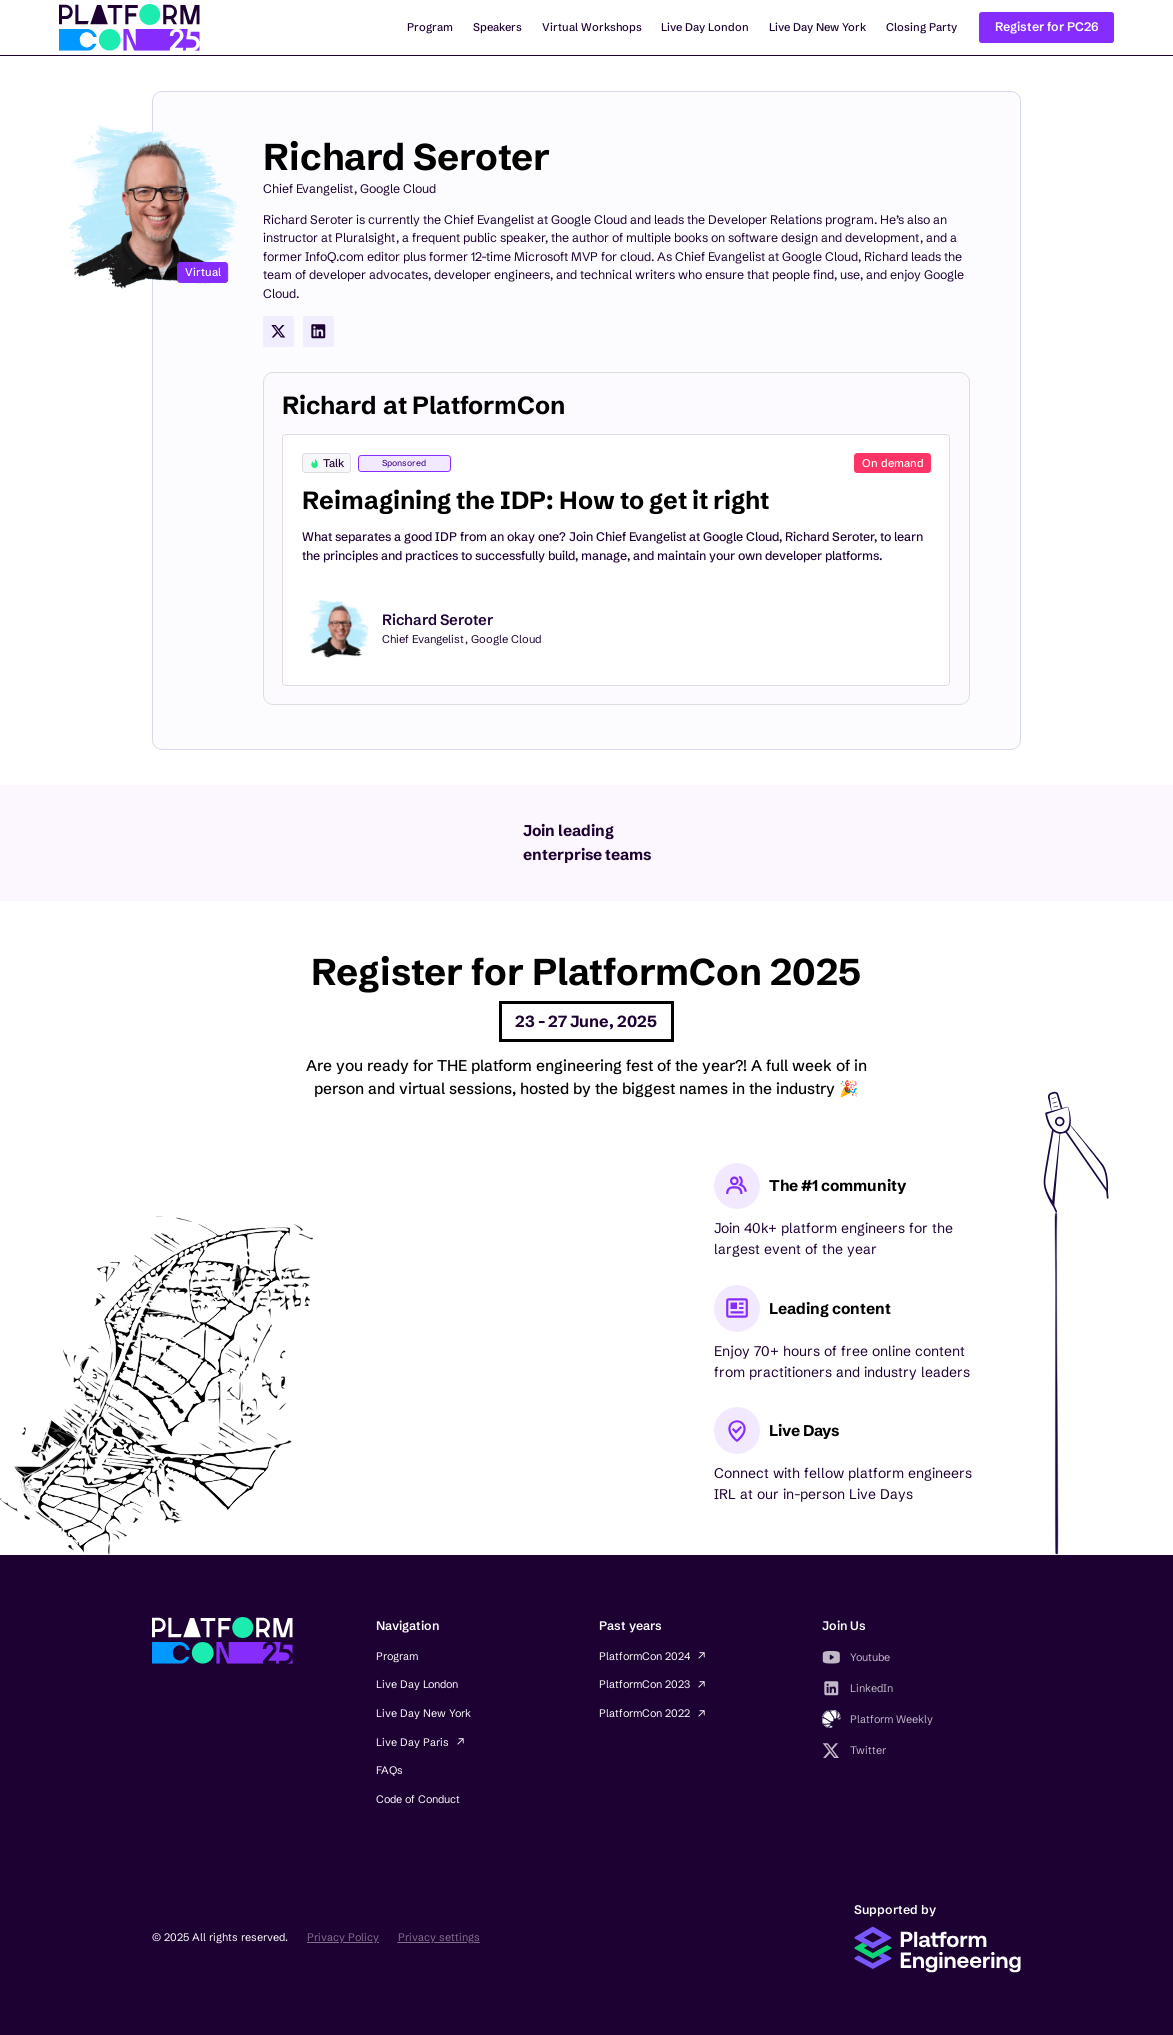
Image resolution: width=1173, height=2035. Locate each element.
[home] (129, 27)
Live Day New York (817, 27)
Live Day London (705, 27)
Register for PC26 (1047, 26)
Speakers (497, 27)
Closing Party (921, 27)
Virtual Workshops (592, 27)
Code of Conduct (418, 1799)
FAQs (389, 1770)
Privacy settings (439, 1937)
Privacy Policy (343, 1937)
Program (430, 27)
